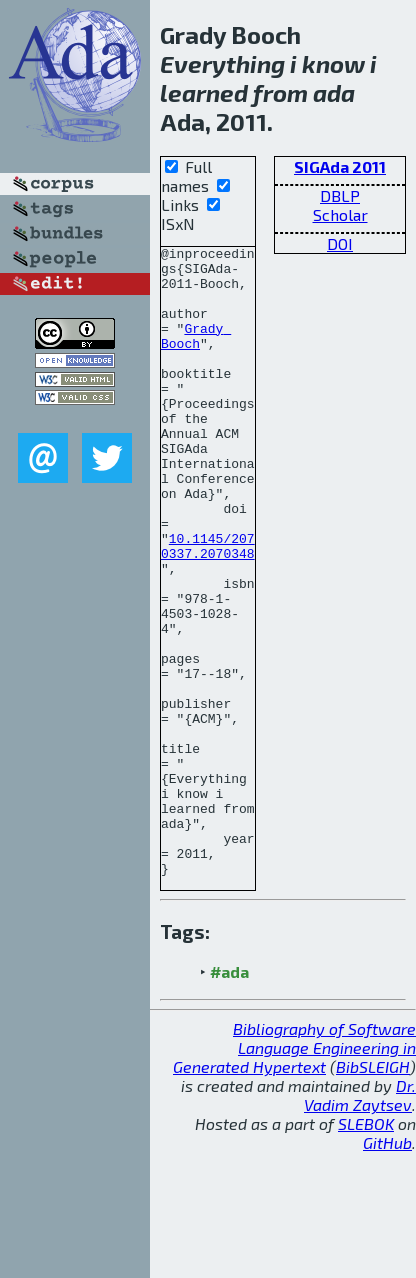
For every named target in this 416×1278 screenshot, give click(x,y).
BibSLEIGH (373, 1192)
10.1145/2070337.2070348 (208, 607)
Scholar (340, 214)
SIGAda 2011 (340, 166)
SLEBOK (366, 1249)
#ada (229, 1097)
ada (334, 92)
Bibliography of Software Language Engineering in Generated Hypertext (294, 1173)
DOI (340, 243)
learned (204, 92)
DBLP (340, 195)
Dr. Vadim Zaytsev (360, 1221)
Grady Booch (196, 355)
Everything (222, 63)
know (333, 63)
